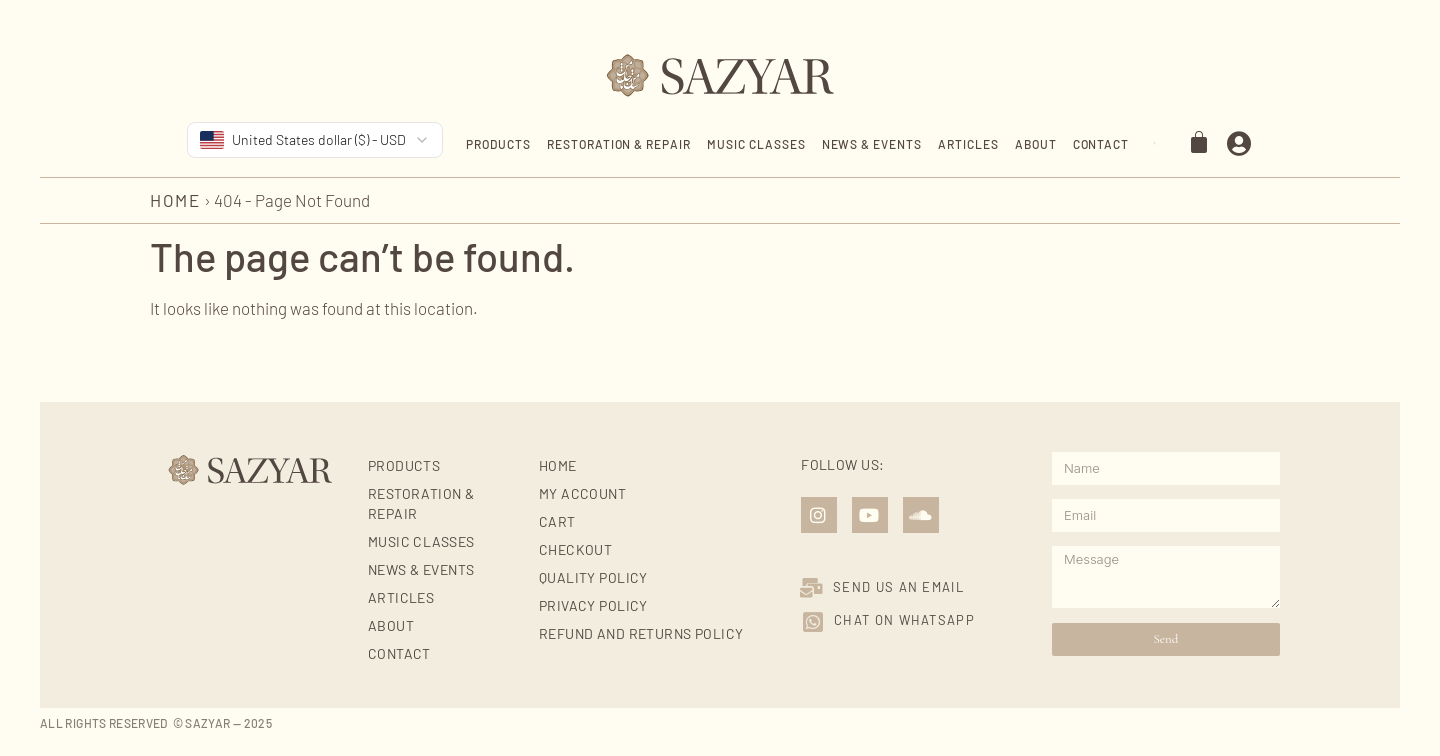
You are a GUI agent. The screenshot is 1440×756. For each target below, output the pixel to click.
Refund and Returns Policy (641, 633)
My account (582, 493)
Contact (1101, 144)
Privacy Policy (593, 605)
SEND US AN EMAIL (898, 587)
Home (175, 200)
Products (498, 144)
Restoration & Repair (619, 144)
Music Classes (756, 144)
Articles (968, 144)
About (1036, 144)
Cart (557, 521)
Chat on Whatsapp (904, 620)
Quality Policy (593, 577)
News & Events (872, 144)
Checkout (575, 549)
